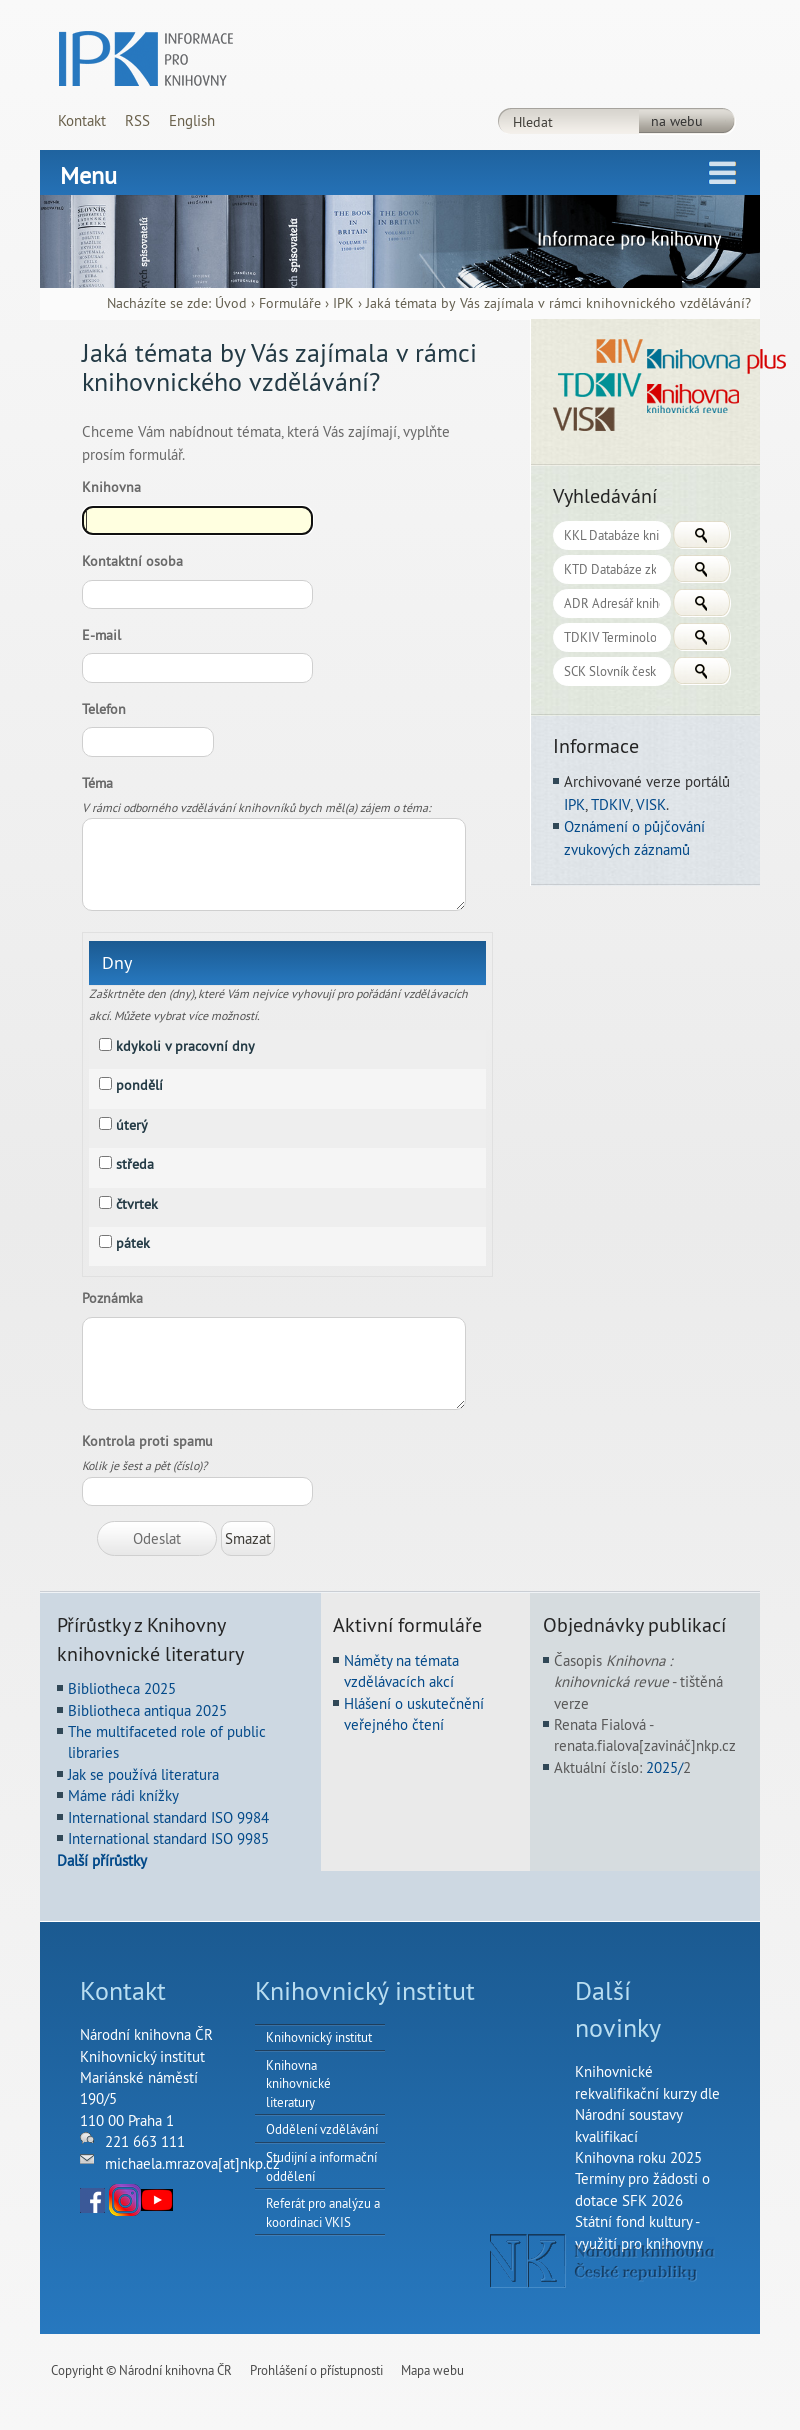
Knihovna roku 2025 (638, 2157)
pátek (133, 1243)
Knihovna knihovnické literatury (298, 2083)
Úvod (231, 303)
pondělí (139, 1085)
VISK (651, 804)
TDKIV (610, 804)
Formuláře (290, 303)
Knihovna (111, 487)
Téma (101, 783)
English (192, 120)
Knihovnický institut (319, 2037)
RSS (137, 120)
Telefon (108, 709)
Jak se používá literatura (143, 1774)
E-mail (105, 635)
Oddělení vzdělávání (322, 2129)
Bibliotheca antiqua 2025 (147, 1710)
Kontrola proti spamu (151, 1441)
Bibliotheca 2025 (122, 1688)
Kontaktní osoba (136, 561)
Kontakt (82, 120)
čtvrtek (137, 1204)
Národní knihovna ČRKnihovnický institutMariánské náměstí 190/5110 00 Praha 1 (146, 2077)
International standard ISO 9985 (168, 1838)
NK (602, 2261)
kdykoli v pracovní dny (185, 1046)
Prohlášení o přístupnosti (316, 2370)
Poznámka (112, 1298)
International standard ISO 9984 (168, 1817)
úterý (132, 1125)
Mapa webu (432, 2370)
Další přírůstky (102, 1860)
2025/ (664, 1767)
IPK (343, 303)
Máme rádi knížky (123, 1795)
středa (135, 1164)
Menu (88, 175)
